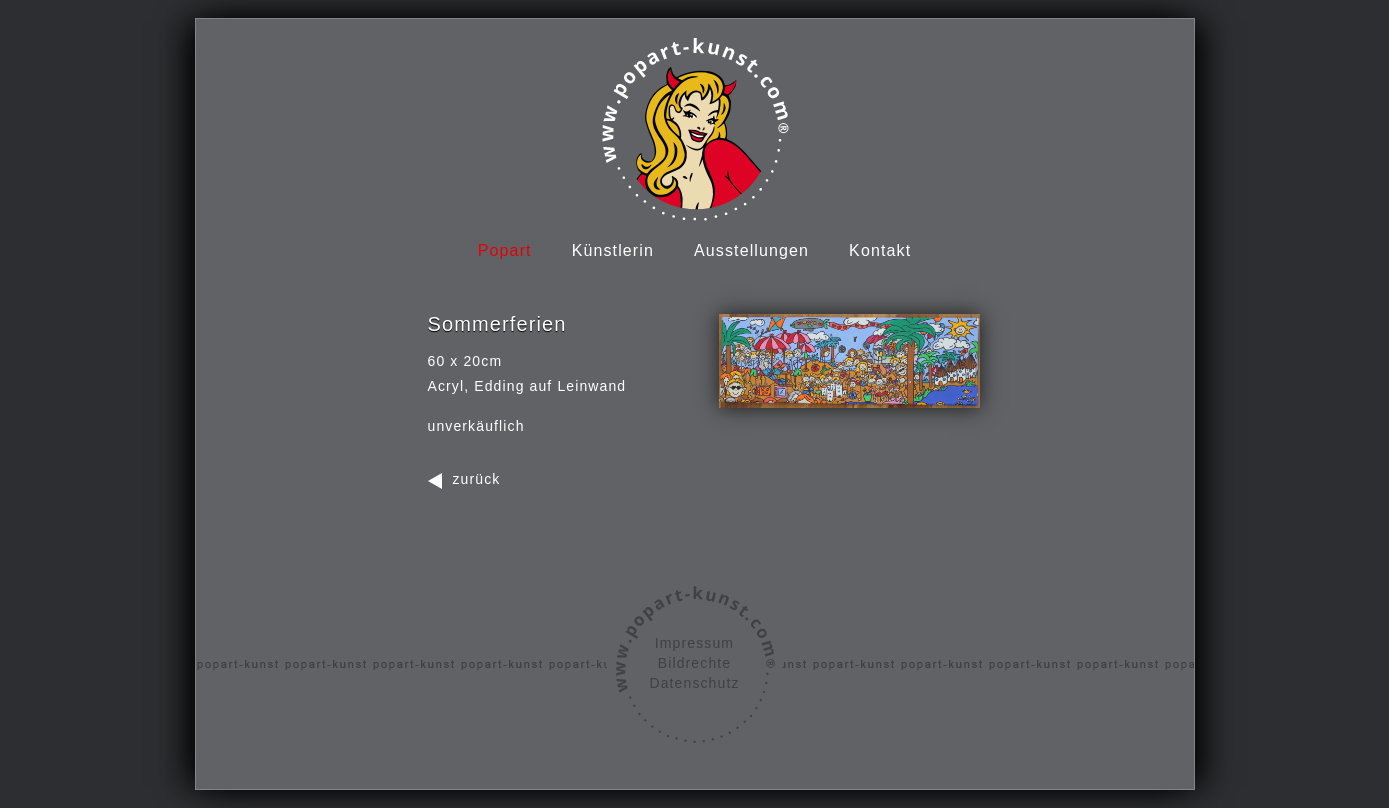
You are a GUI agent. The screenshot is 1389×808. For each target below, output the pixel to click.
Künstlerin (613, 250)
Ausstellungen (751, 250)
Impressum (694, 643)
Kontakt (880, 250)
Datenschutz (694, 683)
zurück (477, 479)
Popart (505, 250)
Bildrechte (694, 663)
